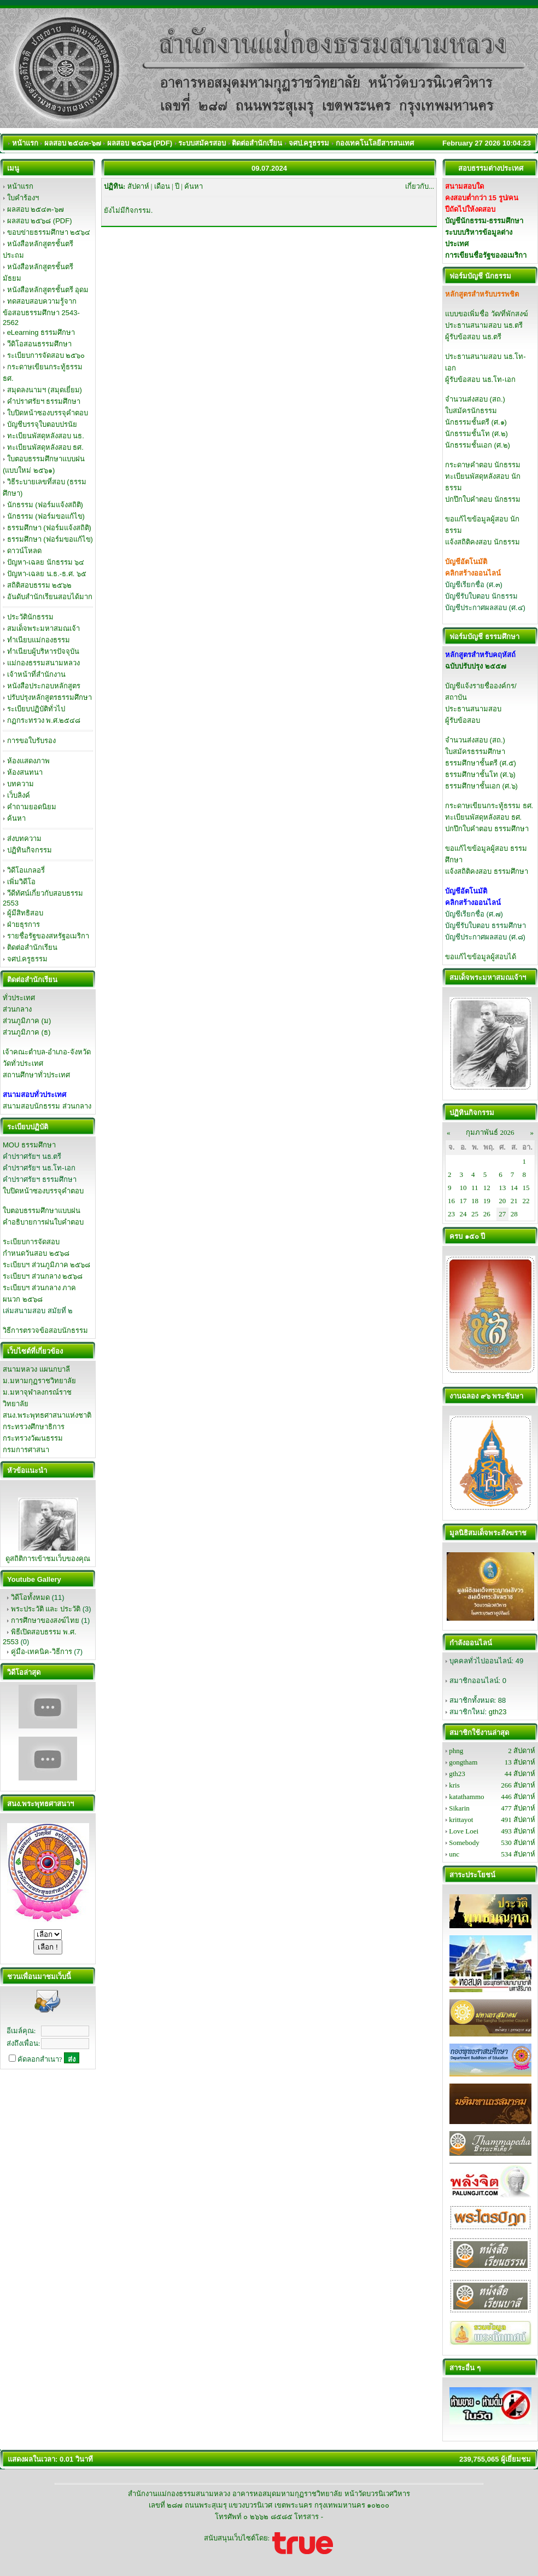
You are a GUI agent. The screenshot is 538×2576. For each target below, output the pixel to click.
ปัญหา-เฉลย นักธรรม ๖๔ (46, 562)
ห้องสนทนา (25, 772)
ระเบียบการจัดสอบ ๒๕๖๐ (46, 355)
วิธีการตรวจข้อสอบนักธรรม (45, 1330)
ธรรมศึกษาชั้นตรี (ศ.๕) (480, 763)
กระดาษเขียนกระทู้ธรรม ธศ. (489, 806)
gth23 (498, 1712)
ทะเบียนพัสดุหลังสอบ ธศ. (45, 447)
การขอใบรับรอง (31, 740)
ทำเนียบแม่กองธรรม (38, 640)
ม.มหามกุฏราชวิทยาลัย (39, 1381)
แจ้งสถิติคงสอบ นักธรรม (482, 542)
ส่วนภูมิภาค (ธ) (26, 1032)
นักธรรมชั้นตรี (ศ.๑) (476, 422)
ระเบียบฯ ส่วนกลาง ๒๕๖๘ (43, 1276)
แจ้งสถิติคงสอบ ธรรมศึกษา (486, 871)
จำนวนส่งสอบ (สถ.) (475, 399)
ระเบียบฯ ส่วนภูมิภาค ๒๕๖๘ (46, 1265)
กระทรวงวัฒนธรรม (33, 1438)
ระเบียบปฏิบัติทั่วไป (36, 709)
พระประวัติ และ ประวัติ (45, 1609)
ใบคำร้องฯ (23, 198)
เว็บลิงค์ (18, 795)
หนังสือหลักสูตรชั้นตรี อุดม (48, 290)
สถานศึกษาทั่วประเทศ (36, 1075)
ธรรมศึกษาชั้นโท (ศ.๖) (480, 774)
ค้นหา (16, 818)
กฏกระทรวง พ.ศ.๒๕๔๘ (44, 720)
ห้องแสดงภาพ (28, 761)
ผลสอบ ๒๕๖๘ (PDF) (39, 221)
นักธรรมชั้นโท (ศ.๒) (476, 434)
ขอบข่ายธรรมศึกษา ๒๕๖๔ (49, 232)
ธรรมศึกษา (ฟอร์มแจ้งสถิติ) (49, 528)
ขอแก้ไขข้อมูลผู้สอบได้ (480, 957)
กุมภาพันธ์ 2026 (490, 1132)
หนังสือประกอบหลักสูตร (43, 686)
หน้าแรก (20, 186)
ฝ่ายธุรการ (23, 924)
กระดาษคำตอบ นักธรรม (483, 465)
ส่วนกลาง (17, 1009)
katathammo (466, 1796)
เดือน (162, 186)
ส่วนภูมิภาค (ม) (27, 1021)
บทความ (20, 784)
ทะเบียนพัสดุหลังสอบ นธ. (45, 436)
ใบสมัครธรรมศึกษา (475, 751)
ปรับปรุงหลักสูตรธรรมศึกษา (49, 697)
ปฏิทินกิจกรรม (29, 850)
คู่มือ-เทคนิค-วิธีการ (41, 1651)
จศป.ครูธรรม (27, 959)
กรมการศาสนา (26, 1450)
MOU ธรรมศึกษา (29, 1145)
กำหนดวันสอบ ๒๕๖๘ (36, 1253)
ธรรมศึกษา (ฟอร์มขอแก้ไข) (50, 539)
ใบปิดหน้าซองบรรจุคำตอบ (47, 413)
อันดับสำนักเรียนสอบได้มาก (49, 597)
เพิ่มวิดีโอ (21, 882)
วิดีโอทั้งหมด (30, 1597)
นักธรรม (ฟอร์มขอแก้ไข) (46, 516)
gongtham (463, 1762)
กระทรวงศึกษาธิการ (34, 1427)
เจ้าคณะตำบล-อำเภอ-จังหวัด (47, 1052)
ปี (177, 186)
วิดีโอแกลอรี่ (26, 870)
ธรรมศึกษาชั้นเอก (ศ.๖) (481, 786)
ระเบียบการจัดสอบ (31, 1242)
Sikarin (459, 1808)
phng (456, 1751)
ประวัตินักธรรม (30, 617)
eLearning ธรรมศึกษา (41, 332)
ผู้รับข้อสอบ (462, 720)
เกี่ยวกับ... (419, 186)
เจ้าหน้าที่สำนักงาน (36, 674)
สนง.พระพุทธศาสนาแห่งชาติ (47, 1415)
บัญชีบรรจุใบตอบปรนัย (42, 424)
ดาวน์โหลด (24, 551)
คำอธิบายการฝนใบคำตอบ (43, 1222)
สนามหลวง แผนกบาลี (36, 1369)
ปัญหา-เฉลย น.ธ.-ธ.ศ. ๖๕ (46, 574)
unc (454, 1854)
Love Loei (463, 1831)
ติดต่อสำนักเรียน (32, 947)
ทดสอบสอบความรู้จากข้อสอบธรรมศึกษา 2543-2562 (41, 312)
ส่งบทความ (24, 838)
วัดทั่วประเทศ (23, 1063)
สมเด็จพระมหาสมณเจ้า (43, 628)
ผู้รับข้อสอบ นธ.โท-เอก (480, 379)
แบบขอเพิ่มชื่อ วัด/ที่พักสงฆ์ (486, 314)
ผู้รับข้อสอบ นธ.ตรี (473, 337)
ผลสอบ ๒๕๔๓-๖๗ (35, 209)
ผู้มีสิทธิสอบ (25, 913)
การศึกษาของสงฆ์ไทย (45, 1620)
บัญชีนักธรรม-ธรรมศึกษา (484, 221)
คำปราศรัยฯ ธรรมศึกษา (44, 401)
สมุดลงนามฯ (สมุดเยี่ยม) (44, 390)
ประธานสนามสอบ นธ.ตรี (484, 325)
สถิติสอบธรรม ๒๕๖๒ (39, 585)
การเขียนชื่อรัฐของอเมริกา (486, 255)
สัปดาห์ (138, 186)
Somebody (464, 1842)
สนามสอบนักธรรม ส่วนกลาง (47, 1106)
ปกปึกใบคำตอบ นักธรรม (483, 499)
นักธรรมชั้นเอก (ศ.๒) (477, 445)
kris (454, 1785)
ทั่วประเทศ (19, 998)
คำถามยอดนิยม (31, 807)
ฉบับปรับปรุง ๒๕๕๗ (475, 666)
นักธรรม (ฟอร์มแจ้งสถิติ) (45, 505)
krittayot (461, 1819)
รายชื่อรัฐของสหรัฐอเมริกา (48, 936)
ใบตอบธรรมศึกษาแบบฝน (41, 1210)
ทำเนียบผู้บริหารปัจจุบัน (43, 651)
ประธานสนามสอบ (473, 709)
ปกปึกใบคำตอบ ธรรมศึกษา (487, 829)
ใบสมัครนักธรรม (471, 411)
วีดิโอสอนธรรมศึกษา (39, 344)
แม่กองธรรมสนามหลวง (43, 663)
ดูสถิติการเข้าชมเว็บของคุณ (47, 1558)
